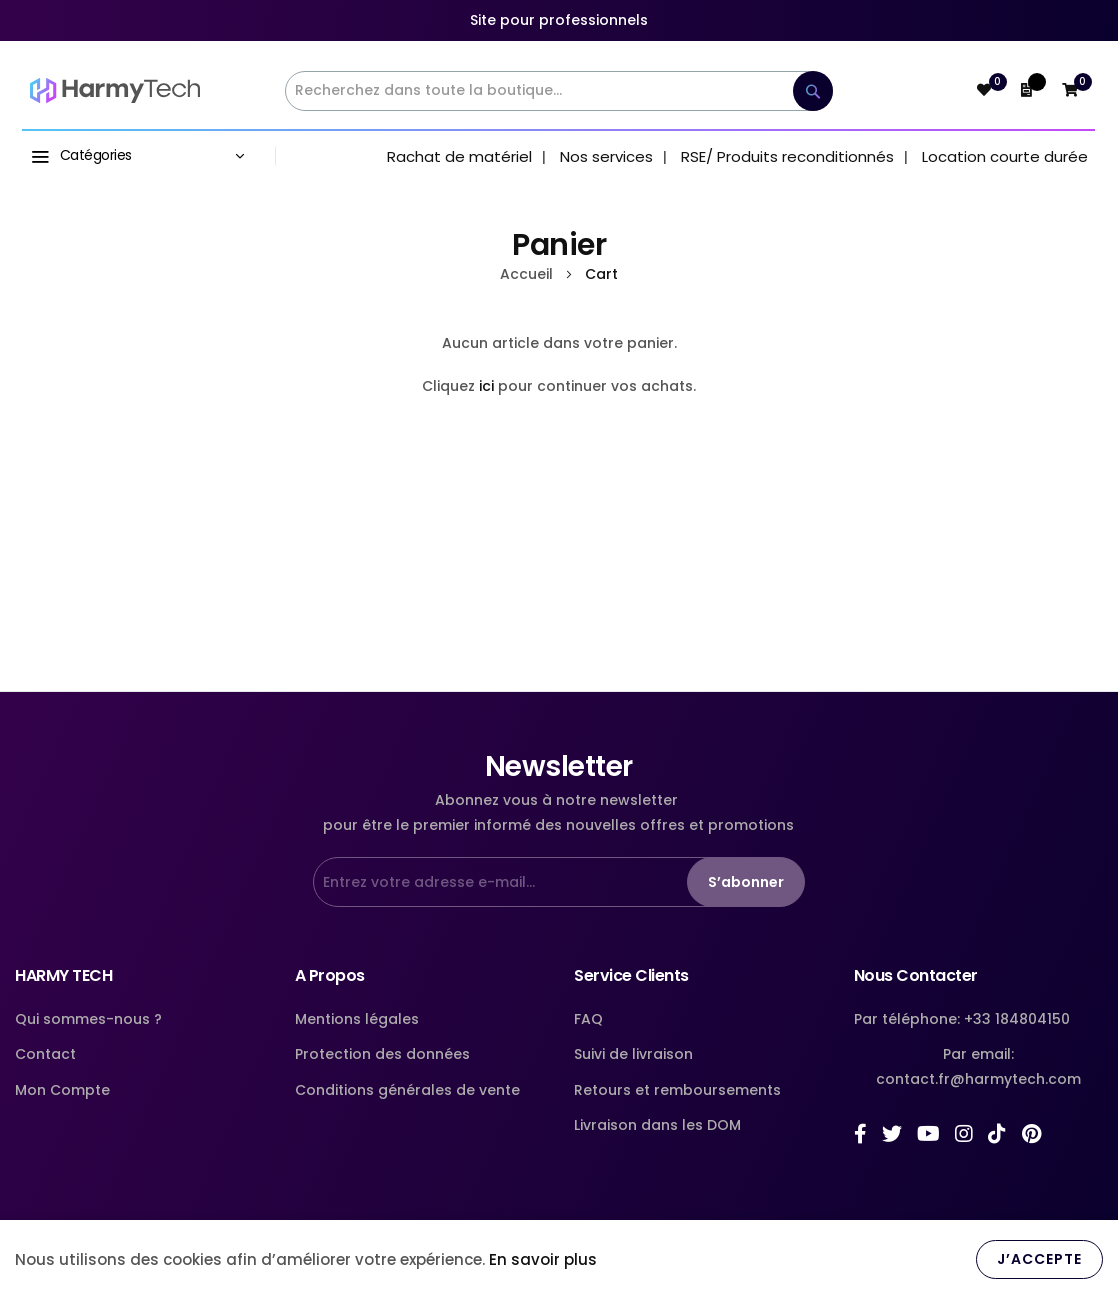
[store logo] (115, 91)
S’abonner (746, 882)
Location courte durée (1005, 156)
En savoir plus (543, 1259)
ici (486, 386)
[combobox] (558, 91)
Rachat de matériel (459, 156)
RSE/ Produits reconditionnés (787, 156)
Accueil (528, 274)
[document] (559, 1259)
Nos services (606, 156)
